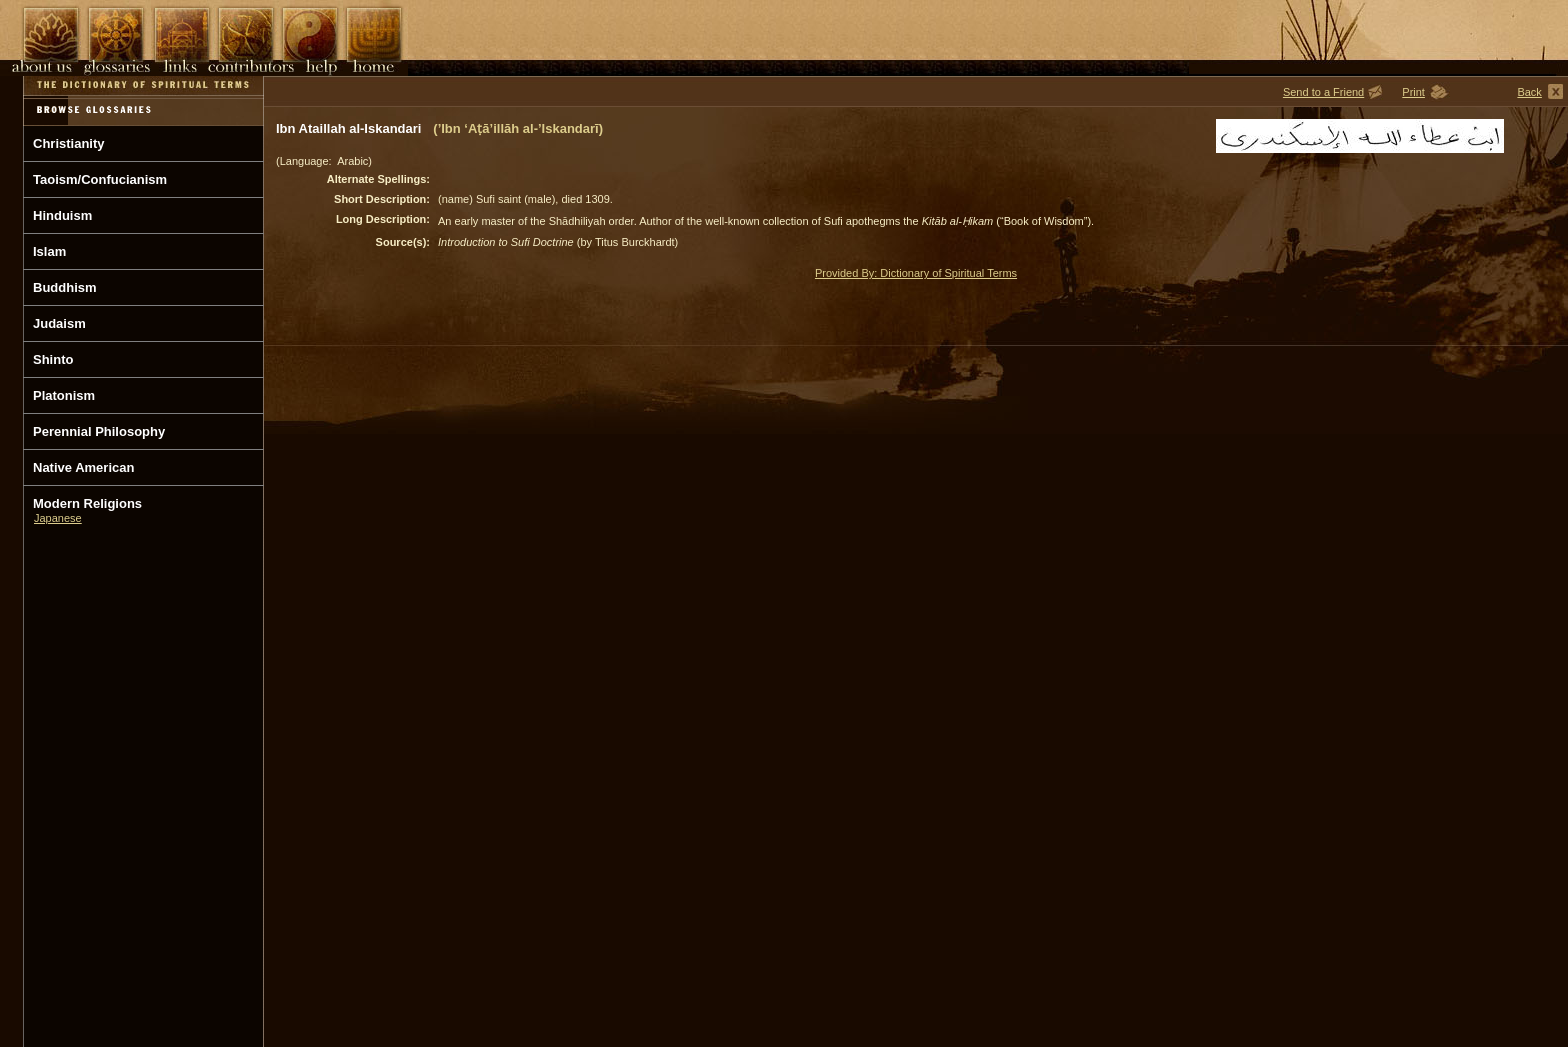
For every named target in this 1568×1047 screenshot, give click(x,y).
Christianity (69, 143)
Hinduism (62, 215)
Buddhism (65, 287)
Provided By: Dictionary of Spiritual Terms (916, 273)
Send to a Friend (1323, 92)
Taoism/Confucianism (100, 179)
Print (1413, 92)
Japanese (58, 518)
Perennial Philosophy (99, 431)
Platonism (64, 395)
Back (1529, 92)
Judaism (59, 323)
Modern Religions (87, 503)
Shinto (53, 359)
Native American (83, 467)
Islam (49, 251)
